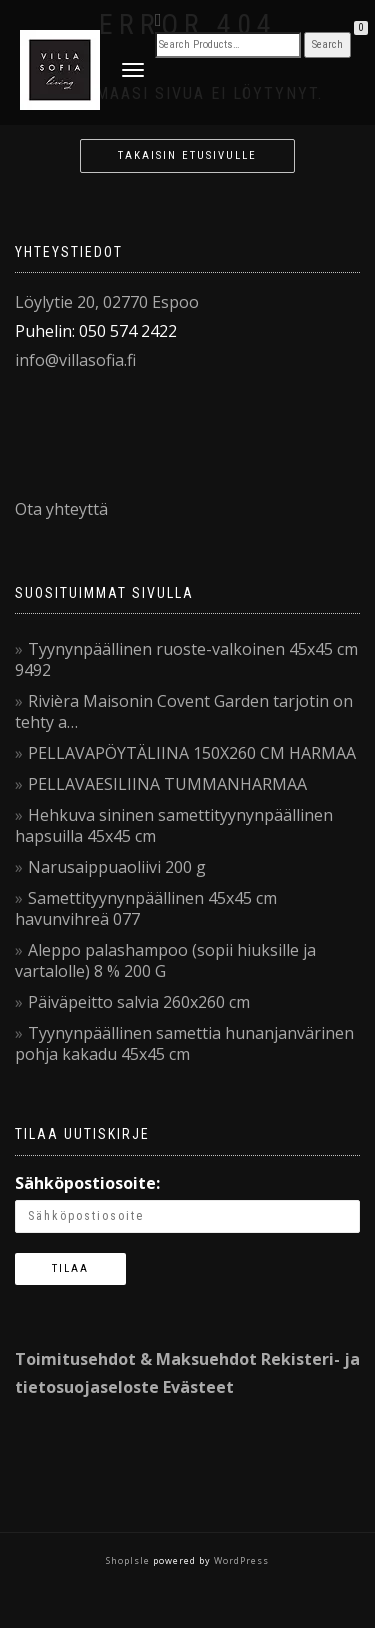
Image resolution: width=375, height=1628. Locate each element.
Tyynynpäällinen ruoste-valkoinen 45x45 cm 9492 (186, 659)
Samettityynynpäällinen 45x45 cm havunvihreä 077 (146, 908)
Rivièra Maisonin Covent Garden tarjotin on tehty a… (184, 711)
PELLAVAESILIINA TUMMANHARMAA (167, 784)
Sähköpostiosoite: (87, 1183)
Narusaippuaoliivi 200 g (117, 867)
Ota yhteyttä (61, 509)
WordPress (240, 1560)
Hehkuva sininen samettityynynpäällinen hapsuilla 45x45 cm (174, 825)
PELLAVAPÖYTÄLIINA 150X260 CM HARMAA (192, 753)
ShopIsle (129, 1560)
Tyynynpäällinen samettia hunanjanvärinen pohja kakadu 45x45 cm (184, 1043)
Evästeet (198, 1387)
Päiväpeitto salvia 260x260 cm (139, 1002)
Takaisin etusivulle (187, 155)
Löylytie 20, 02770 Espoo (107, 302)
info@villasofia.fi (75, 360)
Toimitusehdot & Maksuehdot (136, 1359)
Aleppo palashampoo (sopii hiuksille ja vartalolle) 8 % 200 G (165, 960)
